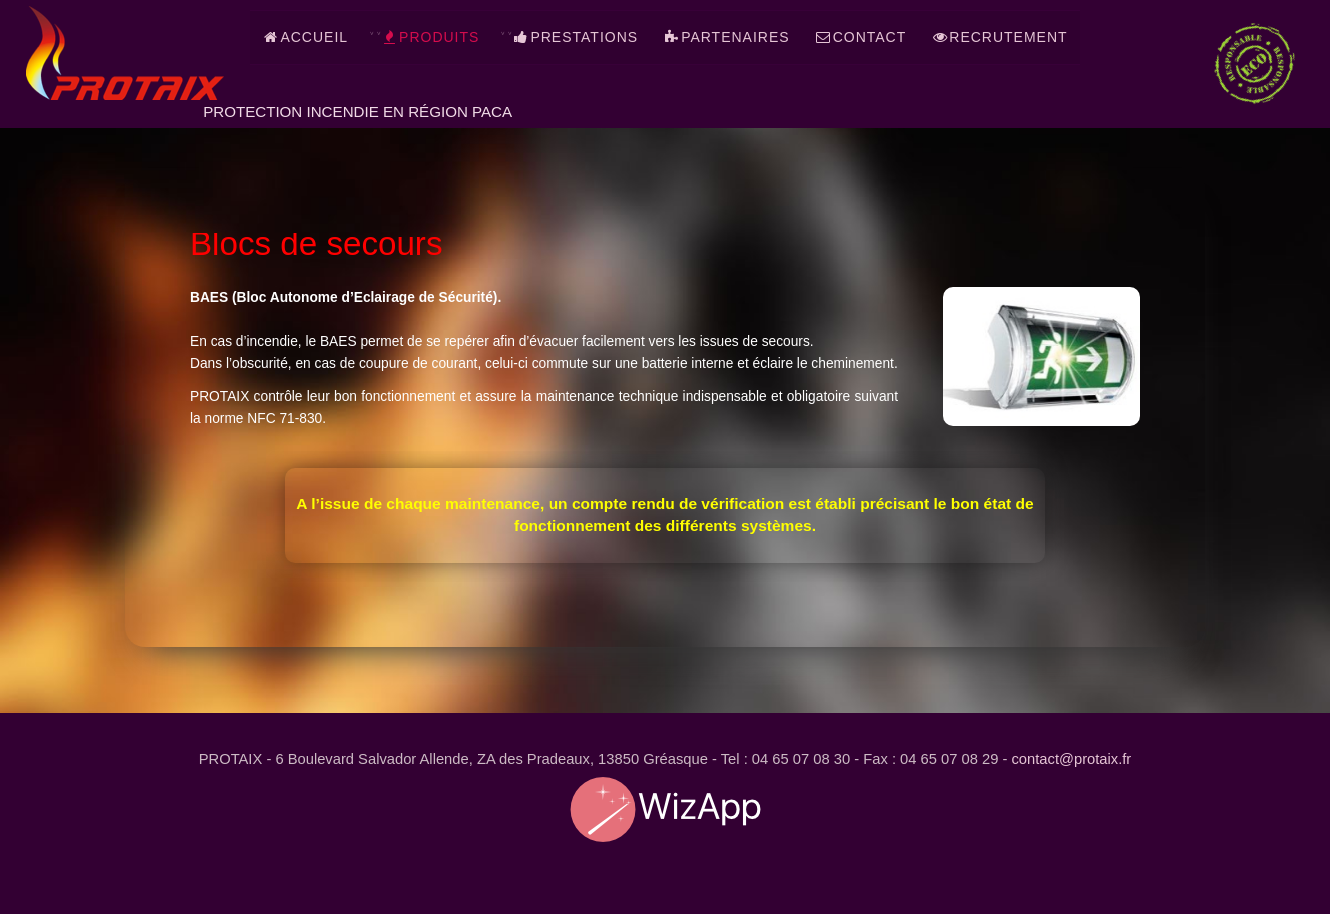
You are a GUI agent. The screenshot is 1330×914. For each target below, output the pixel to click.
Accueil (305, 37)
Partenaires (726, 37)
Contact (861, 37)
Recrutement (999, 37)
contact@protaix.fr (1072, 760)
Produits (430, 37)
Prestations (575, 37)
